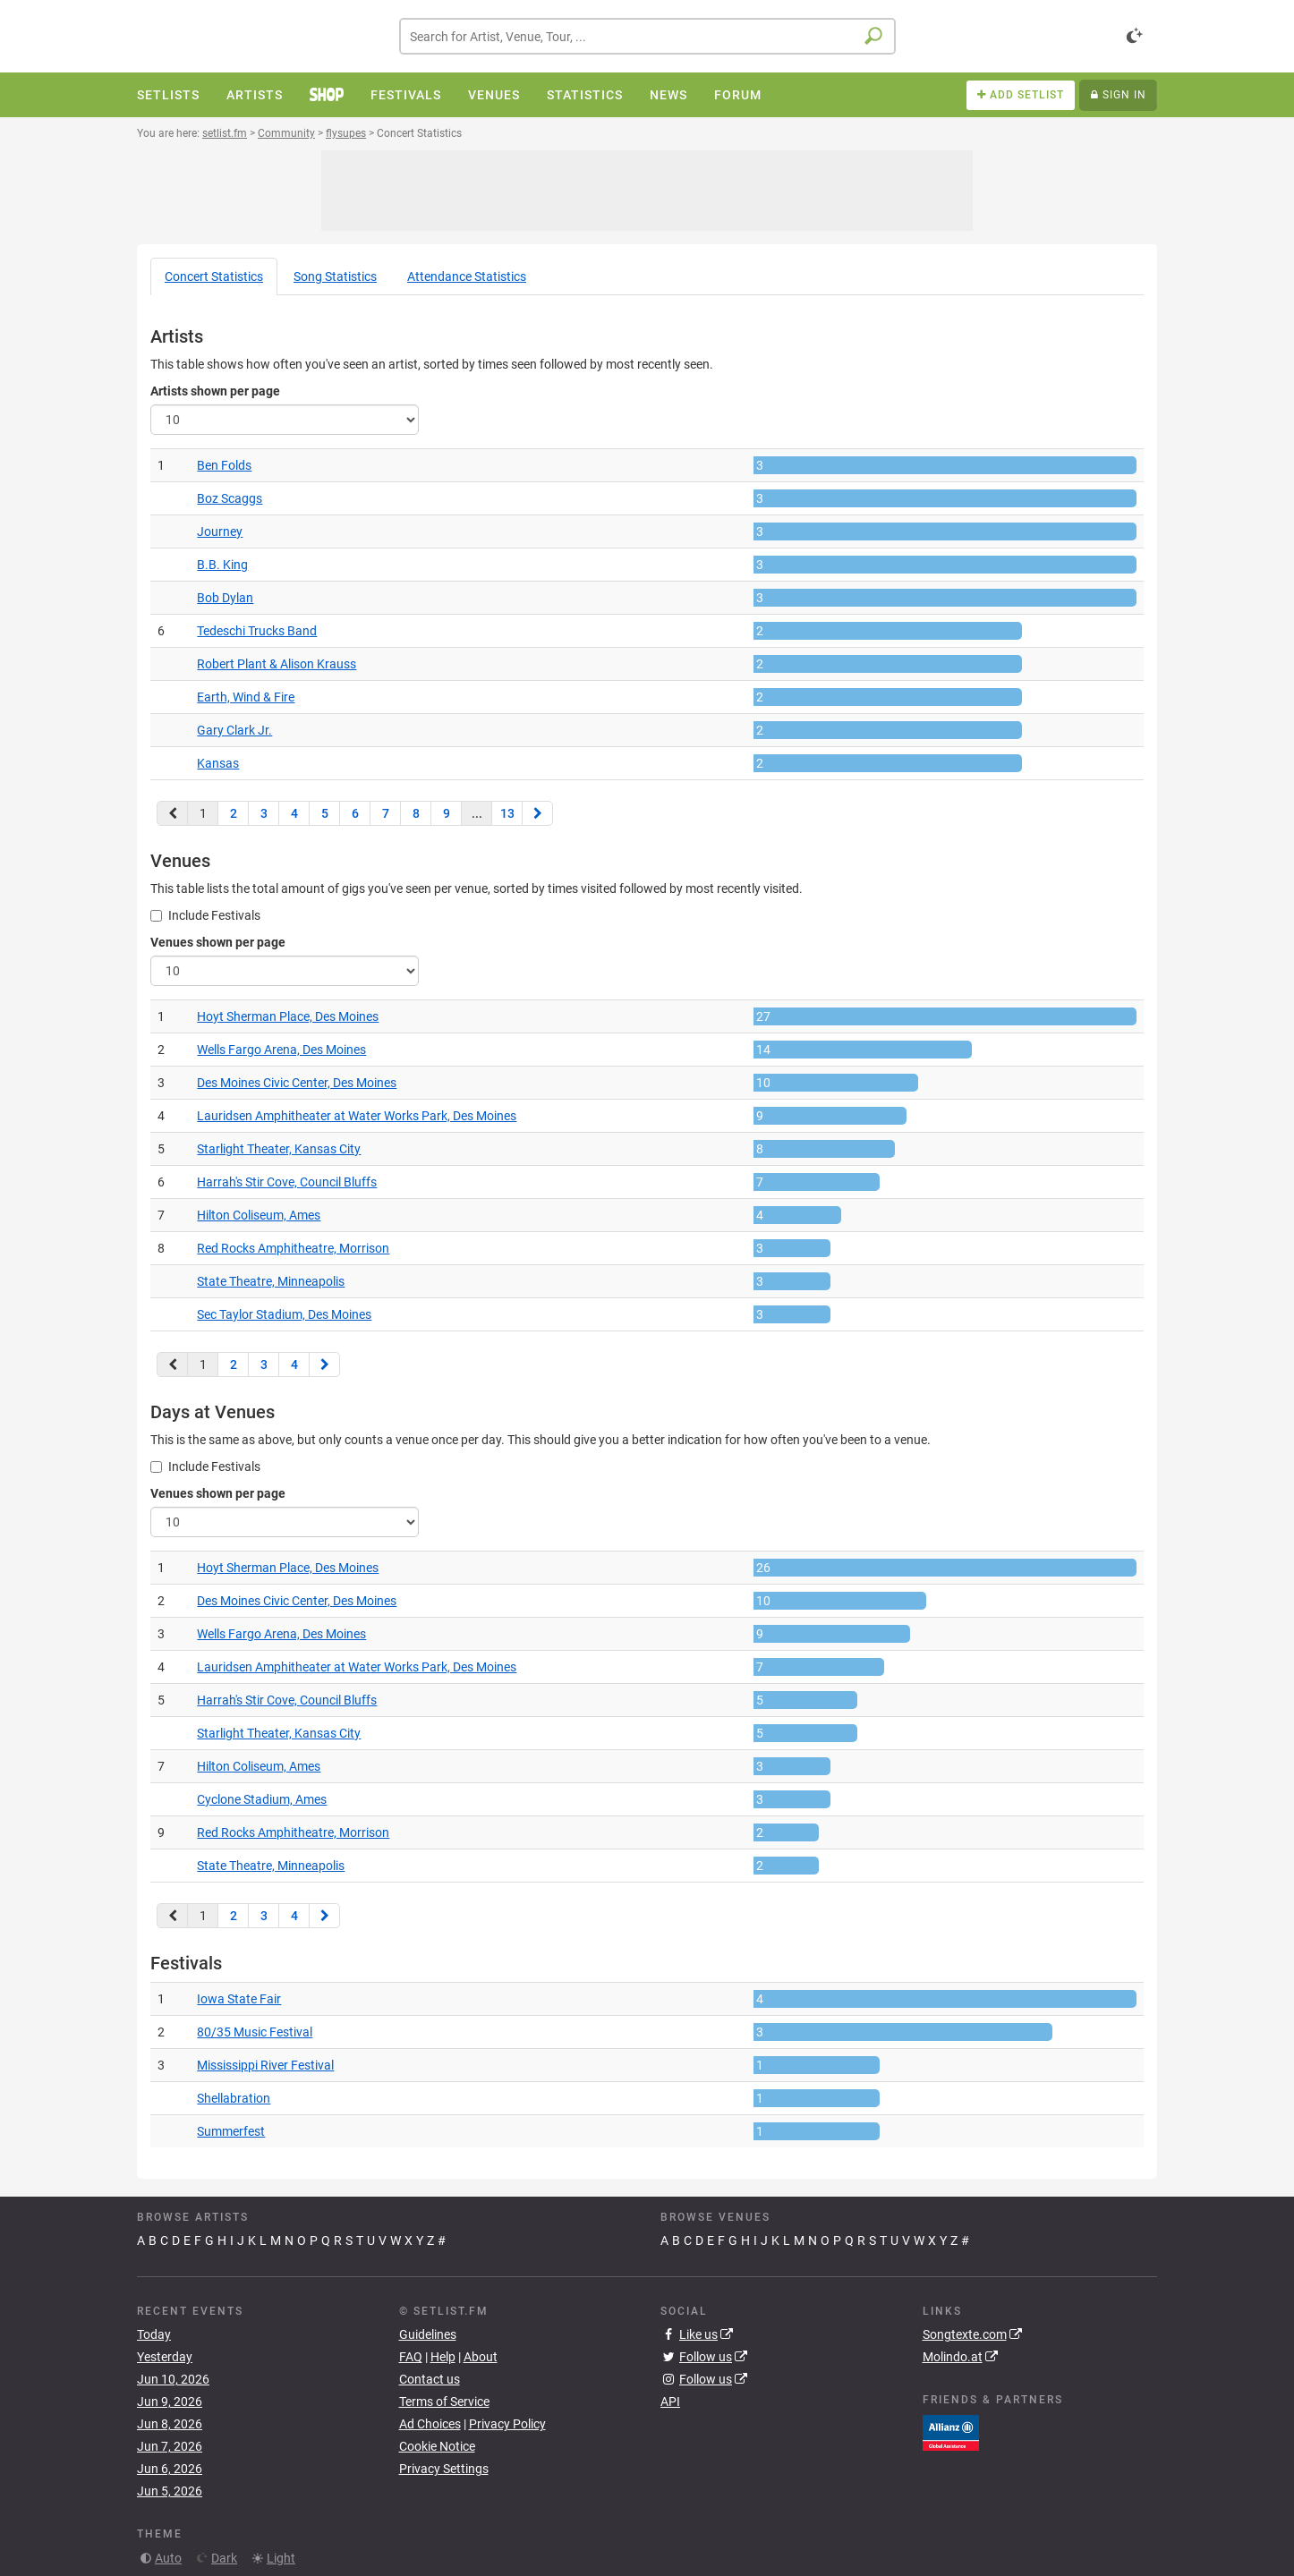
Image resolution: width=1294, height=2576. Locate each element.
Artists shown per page (215, 391)
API (670, 2401)
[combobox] (647, 36)
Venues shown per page (217, 942)
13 (507, 813)
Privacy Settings (444, 2468)
